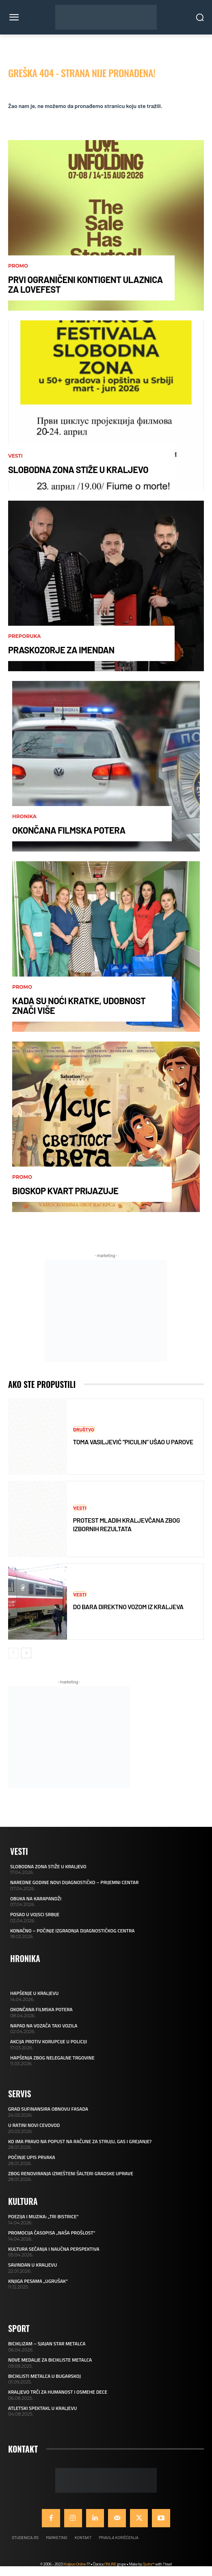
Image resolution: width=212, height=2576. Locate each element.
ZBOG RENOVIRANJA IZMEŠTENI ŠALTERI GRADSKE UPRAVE (70, 2173)
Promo (18, 266)
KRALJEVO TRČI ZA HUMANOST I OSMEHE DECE (57, 2392)
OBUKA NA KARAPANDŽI (35, 1898)
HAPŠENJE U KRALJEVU (34, 1993)
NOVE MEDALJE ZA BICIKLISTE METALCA (50, 2360)
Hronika (24, 816)
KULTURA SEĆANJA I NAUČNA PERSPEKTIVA (54, 2249)
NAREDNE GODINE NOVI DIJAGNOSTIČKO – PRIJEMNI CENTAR (74, 1882)
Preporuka (24, 636)
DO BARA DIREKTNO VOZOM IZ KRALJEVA (128, 1606)
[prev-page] (13, 1653)
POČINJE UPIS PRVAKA (31, 2157)
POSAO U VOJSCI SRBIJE (34, 1914)
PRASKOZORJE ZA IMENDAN (61, 649)
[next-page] (26, 1653)
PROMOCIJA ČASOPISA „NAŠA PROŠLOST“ (51, 2233)
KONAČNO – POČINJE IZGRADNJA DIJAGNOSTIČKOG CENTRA (72, 1930)
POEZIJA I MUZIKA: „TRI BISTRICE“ (43, 2216)
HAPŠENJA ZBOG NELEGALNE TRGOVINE (52, 2058)
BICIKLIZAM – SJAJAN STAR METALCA (46, 2343)
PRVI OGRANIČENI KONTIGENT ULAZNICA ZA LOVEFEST (85, 284)
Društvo (84, 1429)
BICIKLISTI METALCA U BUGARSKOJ (44, 2376)
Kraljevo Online (74, 2564)
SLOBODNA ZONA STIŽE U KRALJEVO (78, 469)
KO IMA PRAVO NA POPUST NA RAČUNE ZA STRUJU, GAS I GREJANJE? (79, 2141)
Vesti (15, 456)
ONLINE (110, 2564)
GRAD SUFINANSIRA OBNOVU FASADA (48, 2109)
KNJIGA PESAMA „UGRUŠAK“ (38, 2281)
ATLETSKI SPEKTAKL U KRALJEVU (42, 2408)
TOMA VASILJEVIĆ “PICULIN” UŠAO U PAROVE (133, 1442)
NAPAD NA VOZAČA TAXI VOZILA (44, 2025)
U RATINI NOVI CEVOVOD (34, 2125)
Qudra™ (148, 2564)
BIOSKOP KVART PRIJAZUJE (65, 1190)
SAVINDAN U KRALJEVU (32, 2265)
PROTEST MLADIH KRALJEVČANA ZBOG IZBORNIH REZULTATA (126, 1524)
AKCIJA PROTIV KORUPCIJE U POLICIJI (48, 2041)
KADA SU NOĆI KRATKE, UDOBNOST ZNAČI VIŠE (78, 1005)
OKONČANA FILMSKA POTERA (68, 830)
